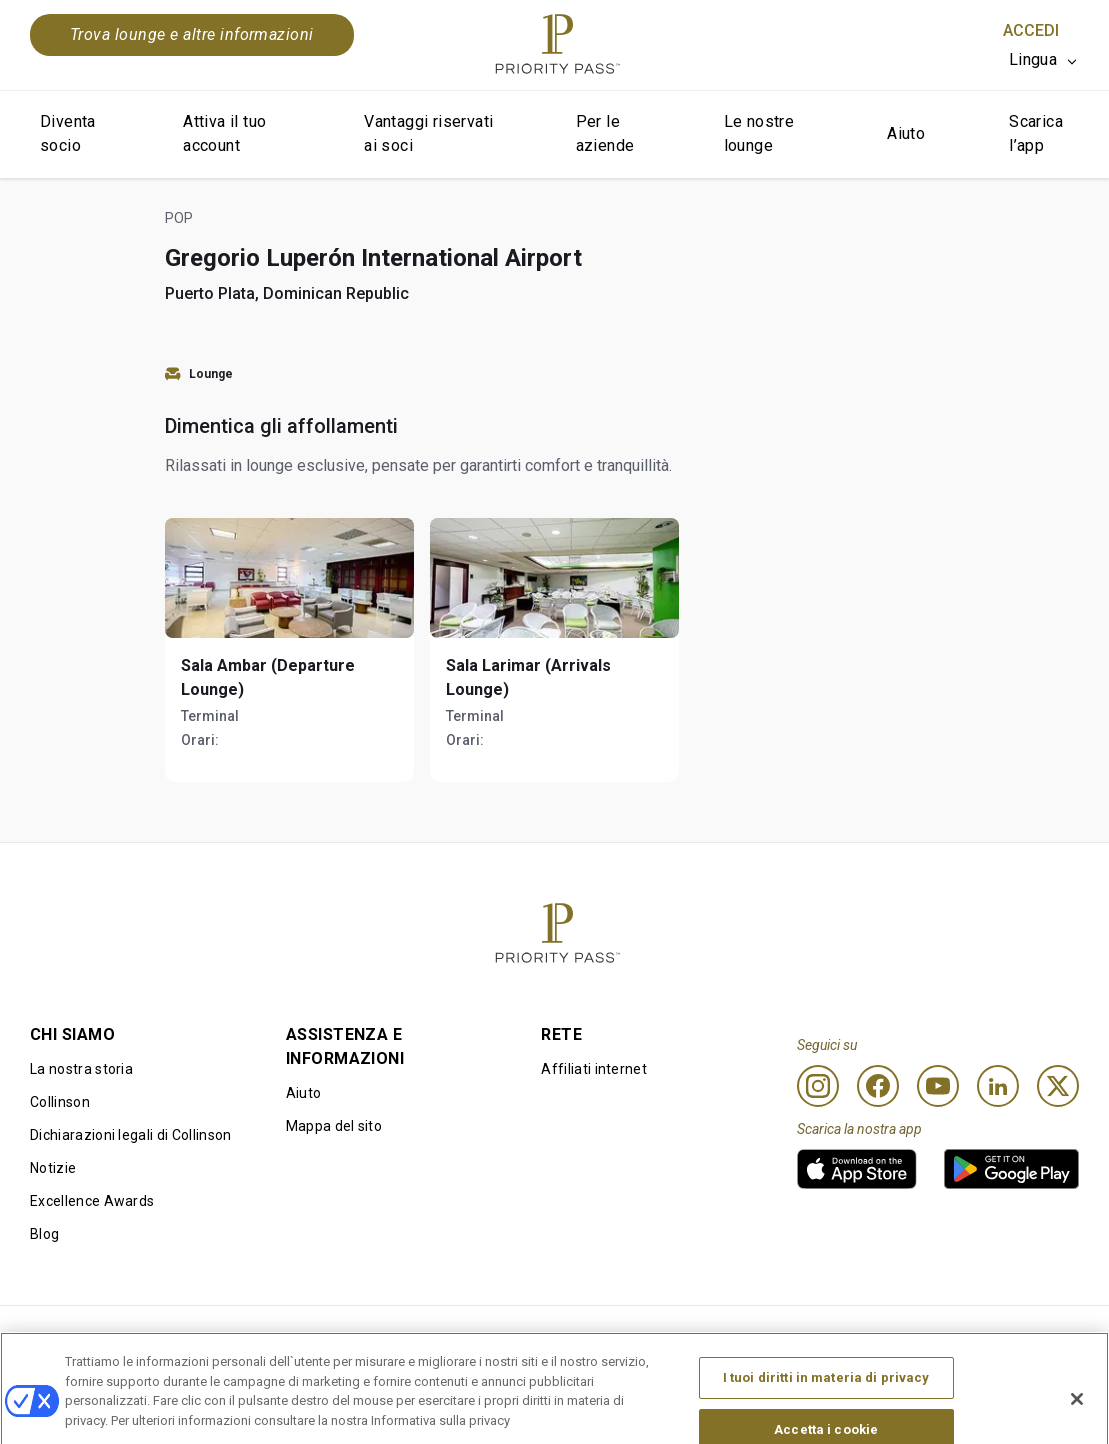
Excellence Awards (92, 1201)
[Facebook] (878, 1086)
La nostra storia (81, 1069)
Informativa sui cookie (533, 1338)
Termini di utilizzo (303, 1338)
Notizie (53, 1168)
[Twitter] (1058, 1086)
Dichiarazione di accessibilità (984, 1338)
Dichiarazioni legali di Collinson (131, 1135)
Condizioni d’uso (84, 1338)
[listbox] (1044, 60)
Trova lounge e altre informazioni (192, 34)
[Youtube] (938, 1086)
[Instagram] (818, 1086)
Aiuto (906, 133)
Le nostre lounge (759, 133)
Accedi (1031, 30)
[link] (857, 1169)
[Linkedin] (998, 1086)
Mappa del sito (334, 1126)
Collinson (60, 1102)
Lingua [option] (1033, 59)
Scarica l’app (1036, 133)
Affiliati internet (594, 1069)
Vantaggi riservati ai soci (428, 133)
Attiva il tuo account (224, 133)
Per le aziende (605, 133)
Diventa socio (68, 133)
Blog (44, 1234)
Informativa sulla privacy (756, 1338)
